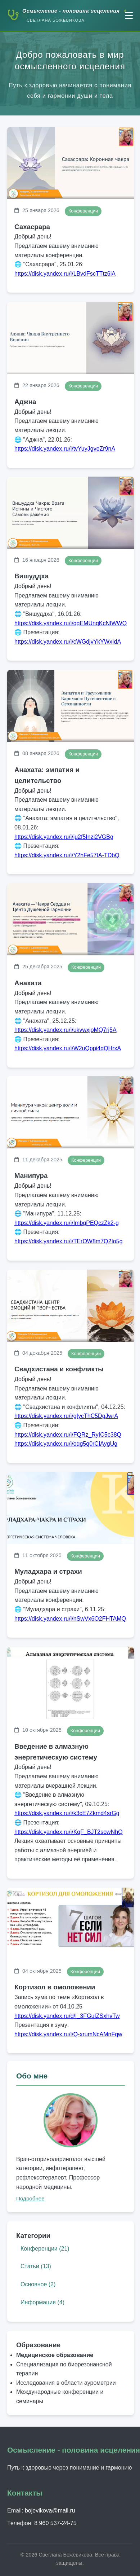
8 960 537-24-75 (55, 2523)
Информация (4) (42, 2302)
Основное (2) (38, 2284)
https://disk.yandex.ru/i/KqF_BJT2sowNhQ (68, 1832)
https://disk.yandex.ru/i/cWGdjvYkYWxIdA (67, 642)
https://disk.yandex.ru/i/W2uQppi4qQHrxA (67, 1048)
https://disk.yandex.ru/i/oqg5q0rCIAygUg (65, 1444)
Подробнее (30, 2198)
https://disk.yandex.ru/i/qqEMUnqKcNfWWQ (70, 623)
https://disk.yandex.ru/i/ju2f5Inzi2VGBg (63, 836)
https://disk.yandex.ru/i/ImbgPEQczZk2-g (66, 1223)
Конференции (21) (45, 2249)
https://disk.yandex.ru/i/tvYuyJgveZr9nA (64, 448)
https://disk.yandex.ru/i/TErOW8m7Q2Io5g (68, 1241)
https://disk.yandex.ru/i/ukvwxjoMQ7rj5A (65, 1030)
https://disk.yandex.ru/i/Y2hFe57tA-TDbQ (66, 855)
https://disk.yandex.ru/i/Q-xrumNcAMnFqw (68, 2034)
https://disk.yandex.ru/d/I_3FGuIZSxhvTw (67, 2016)
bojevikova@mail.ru (50, 2510)
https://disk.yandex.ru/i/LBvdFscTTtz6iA (65, 274)
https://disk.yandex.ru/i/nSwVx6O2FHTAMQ (70, 1619)
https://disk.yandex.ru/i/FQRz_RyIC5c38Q (67, 1435)
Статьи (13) (36, 2266)
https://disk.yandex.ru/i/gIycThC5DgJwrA (66, 1416)
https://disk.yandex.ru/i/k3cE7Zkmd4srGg (66, 1813)
